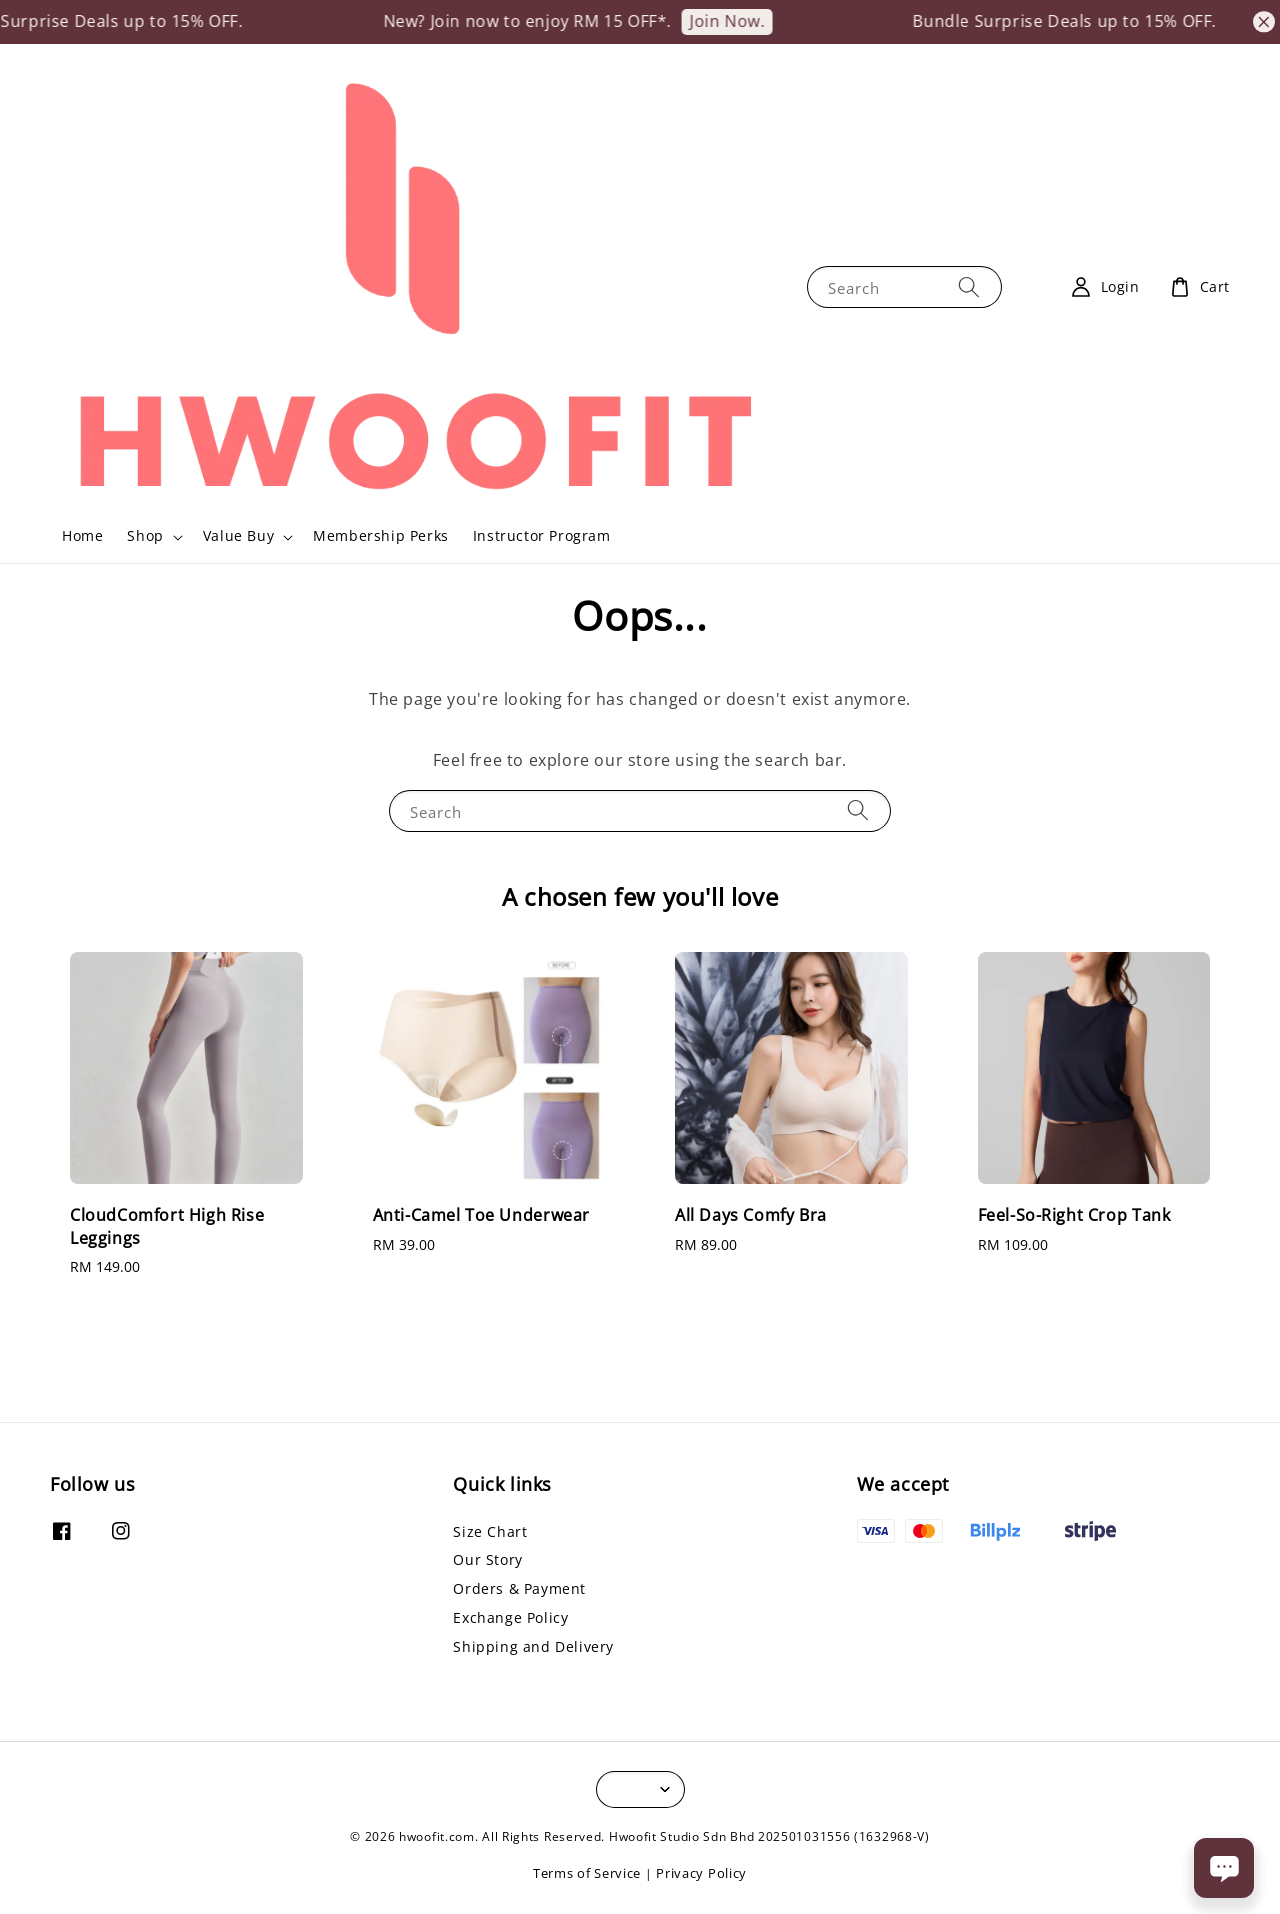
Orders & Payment (519, 1588)
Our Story (487, 1559)
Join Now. (744, 21)
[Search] (969, 286)
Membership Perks (381, 535)
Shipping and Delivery (533, 1646)
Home (82, 535)
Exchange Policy (510, 1617)
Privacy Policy (701, 1873)
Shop (145, 536)
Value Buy (238, 536)
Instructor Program (542, 535)
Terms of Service (587, 1873)
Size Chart (490, 1532)
